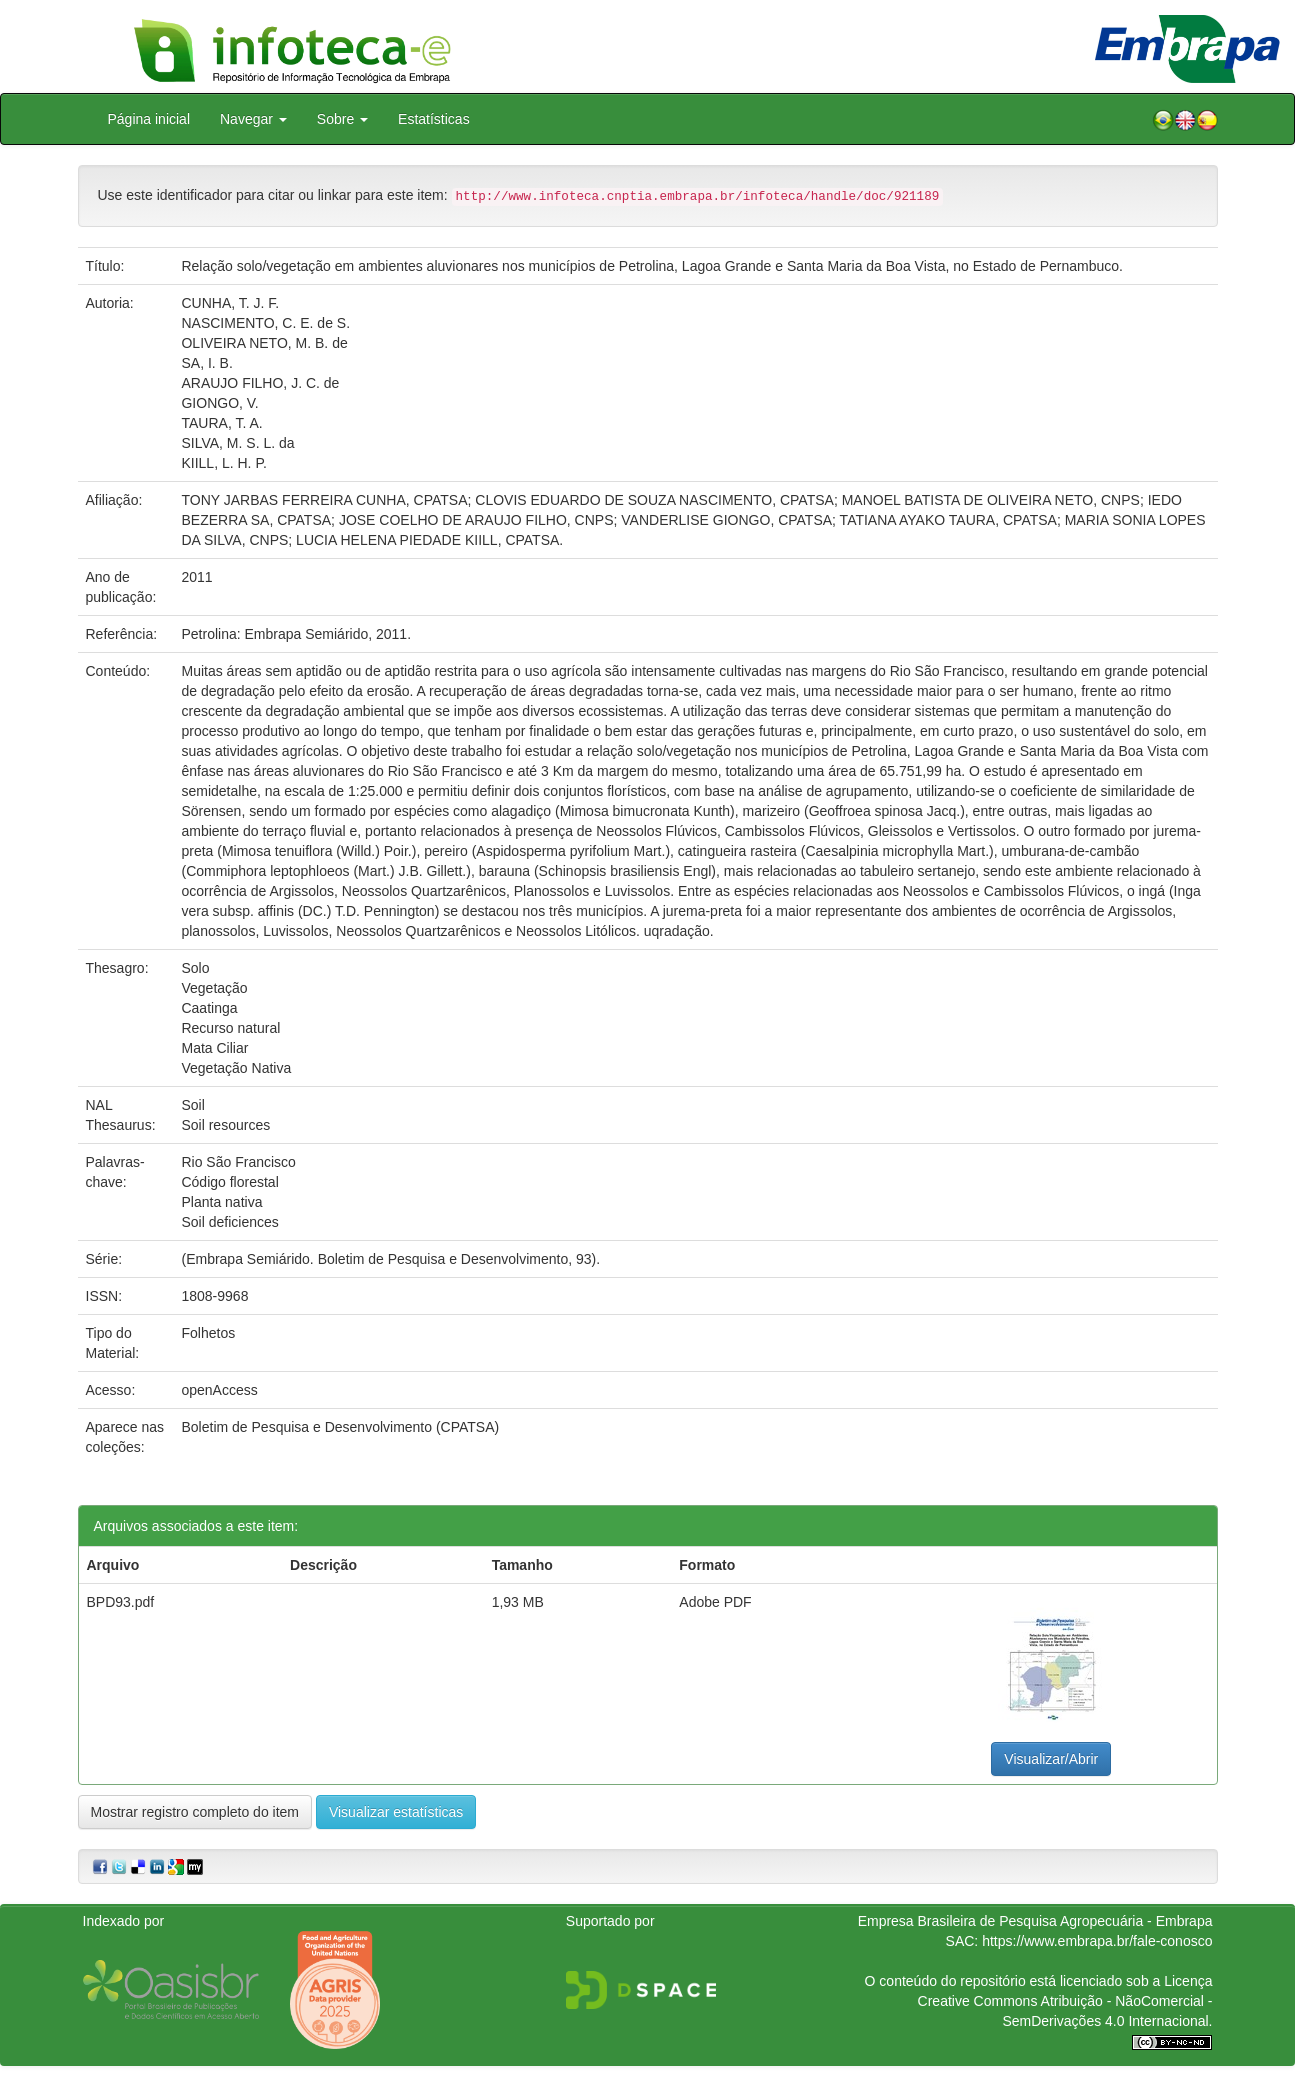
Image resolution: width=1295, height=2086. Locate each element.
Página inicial (149, 119)
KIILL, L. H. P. (223, 463)
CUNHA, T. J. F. (230, 303)
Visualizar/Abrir (1051, 1759)
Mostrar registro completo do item (195, 1812)
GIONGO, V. (219, 403)
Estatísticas (434, 119)
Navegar (253, 119)
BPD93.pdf (121, 1602)
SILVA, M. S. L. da (237, 443)
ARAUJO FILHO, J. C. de (260, 383)
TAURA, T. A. (221, 423)
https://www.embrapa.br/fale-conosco (1097, 1941)
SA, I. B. (206, 363)
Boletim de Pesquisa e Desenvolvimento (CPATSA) (340, 1427)
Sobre (342, 119)
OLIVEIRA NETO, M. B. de (264, 343)
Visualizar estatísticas (396, 1812)
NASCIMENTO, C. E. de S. (265, 323)
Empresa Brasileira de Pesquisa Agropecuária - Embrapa (1035, 1921)
